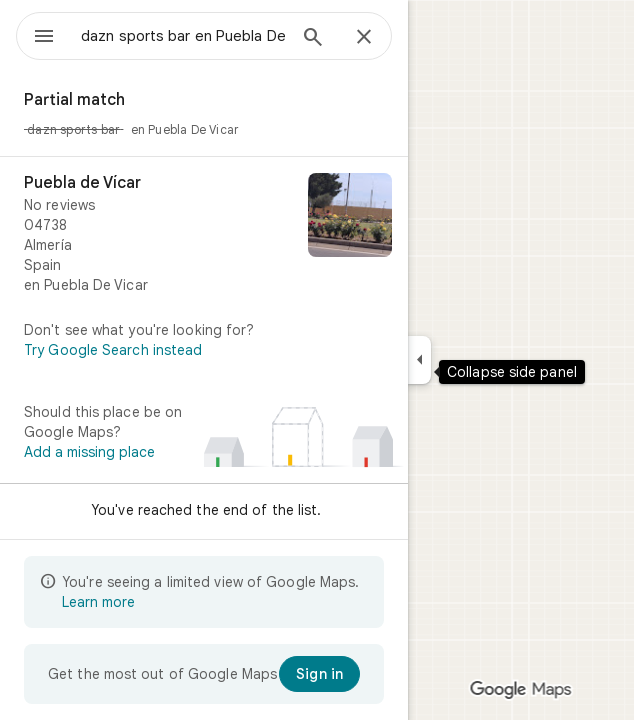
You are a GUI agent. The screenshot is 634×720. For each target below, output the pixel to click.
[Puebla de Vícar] (204, 234)
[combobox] (183, 36)
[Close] (364, 38)
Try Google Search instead (113, 350)
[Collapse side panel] (419, 360)
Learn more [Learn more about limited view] (98, 602)
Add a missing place (89, 452)
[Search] (313, 39)
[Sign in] (319, 674)
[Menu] (44, 38)
